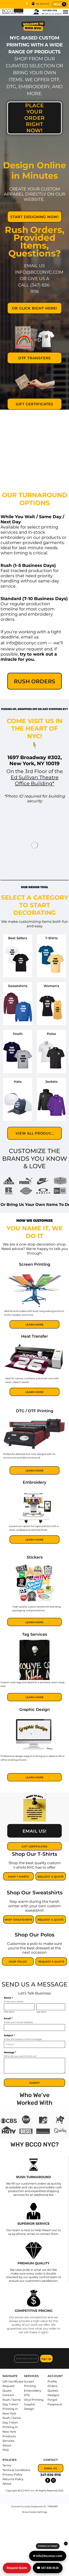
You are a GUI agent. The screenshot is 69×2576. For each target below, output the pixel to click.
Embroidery (32, 2390)
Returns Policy (12, 2479)
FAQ (5, 2450)
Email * (8, 2018)
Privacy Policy (12, 2474)
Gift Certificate (12, 2381)
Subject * (9, 2035)
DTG (27, 2395)
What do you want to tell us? (20, 2056)
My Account (40, 3)
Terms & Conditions (16, 2470)
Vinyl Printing (33, 2399)
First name (9, 2012)
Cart (61, 4)
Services (8, 2440)
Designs (53, 2395)
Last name (41, 2012)
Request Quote (17, 2567)
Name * (8, 1997)
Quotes (53, 2390)
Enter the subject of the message (23, 2039)
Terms (6, 2465)
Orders (52, 2386)
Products (9, 2436)
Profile (52, 2381)
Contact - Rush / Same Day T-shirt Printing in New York (11, 2404)
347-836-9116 (49, 10)
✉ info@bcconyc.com (47, 2555)
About (7, 2445)
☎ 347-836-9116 (48, 2567)
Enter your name (13, 2001)
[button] (17, 959)
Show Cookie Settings (34, 2511)
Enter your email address (18, 2022)
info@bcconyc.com (26, 642)
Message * (10, 2052)
